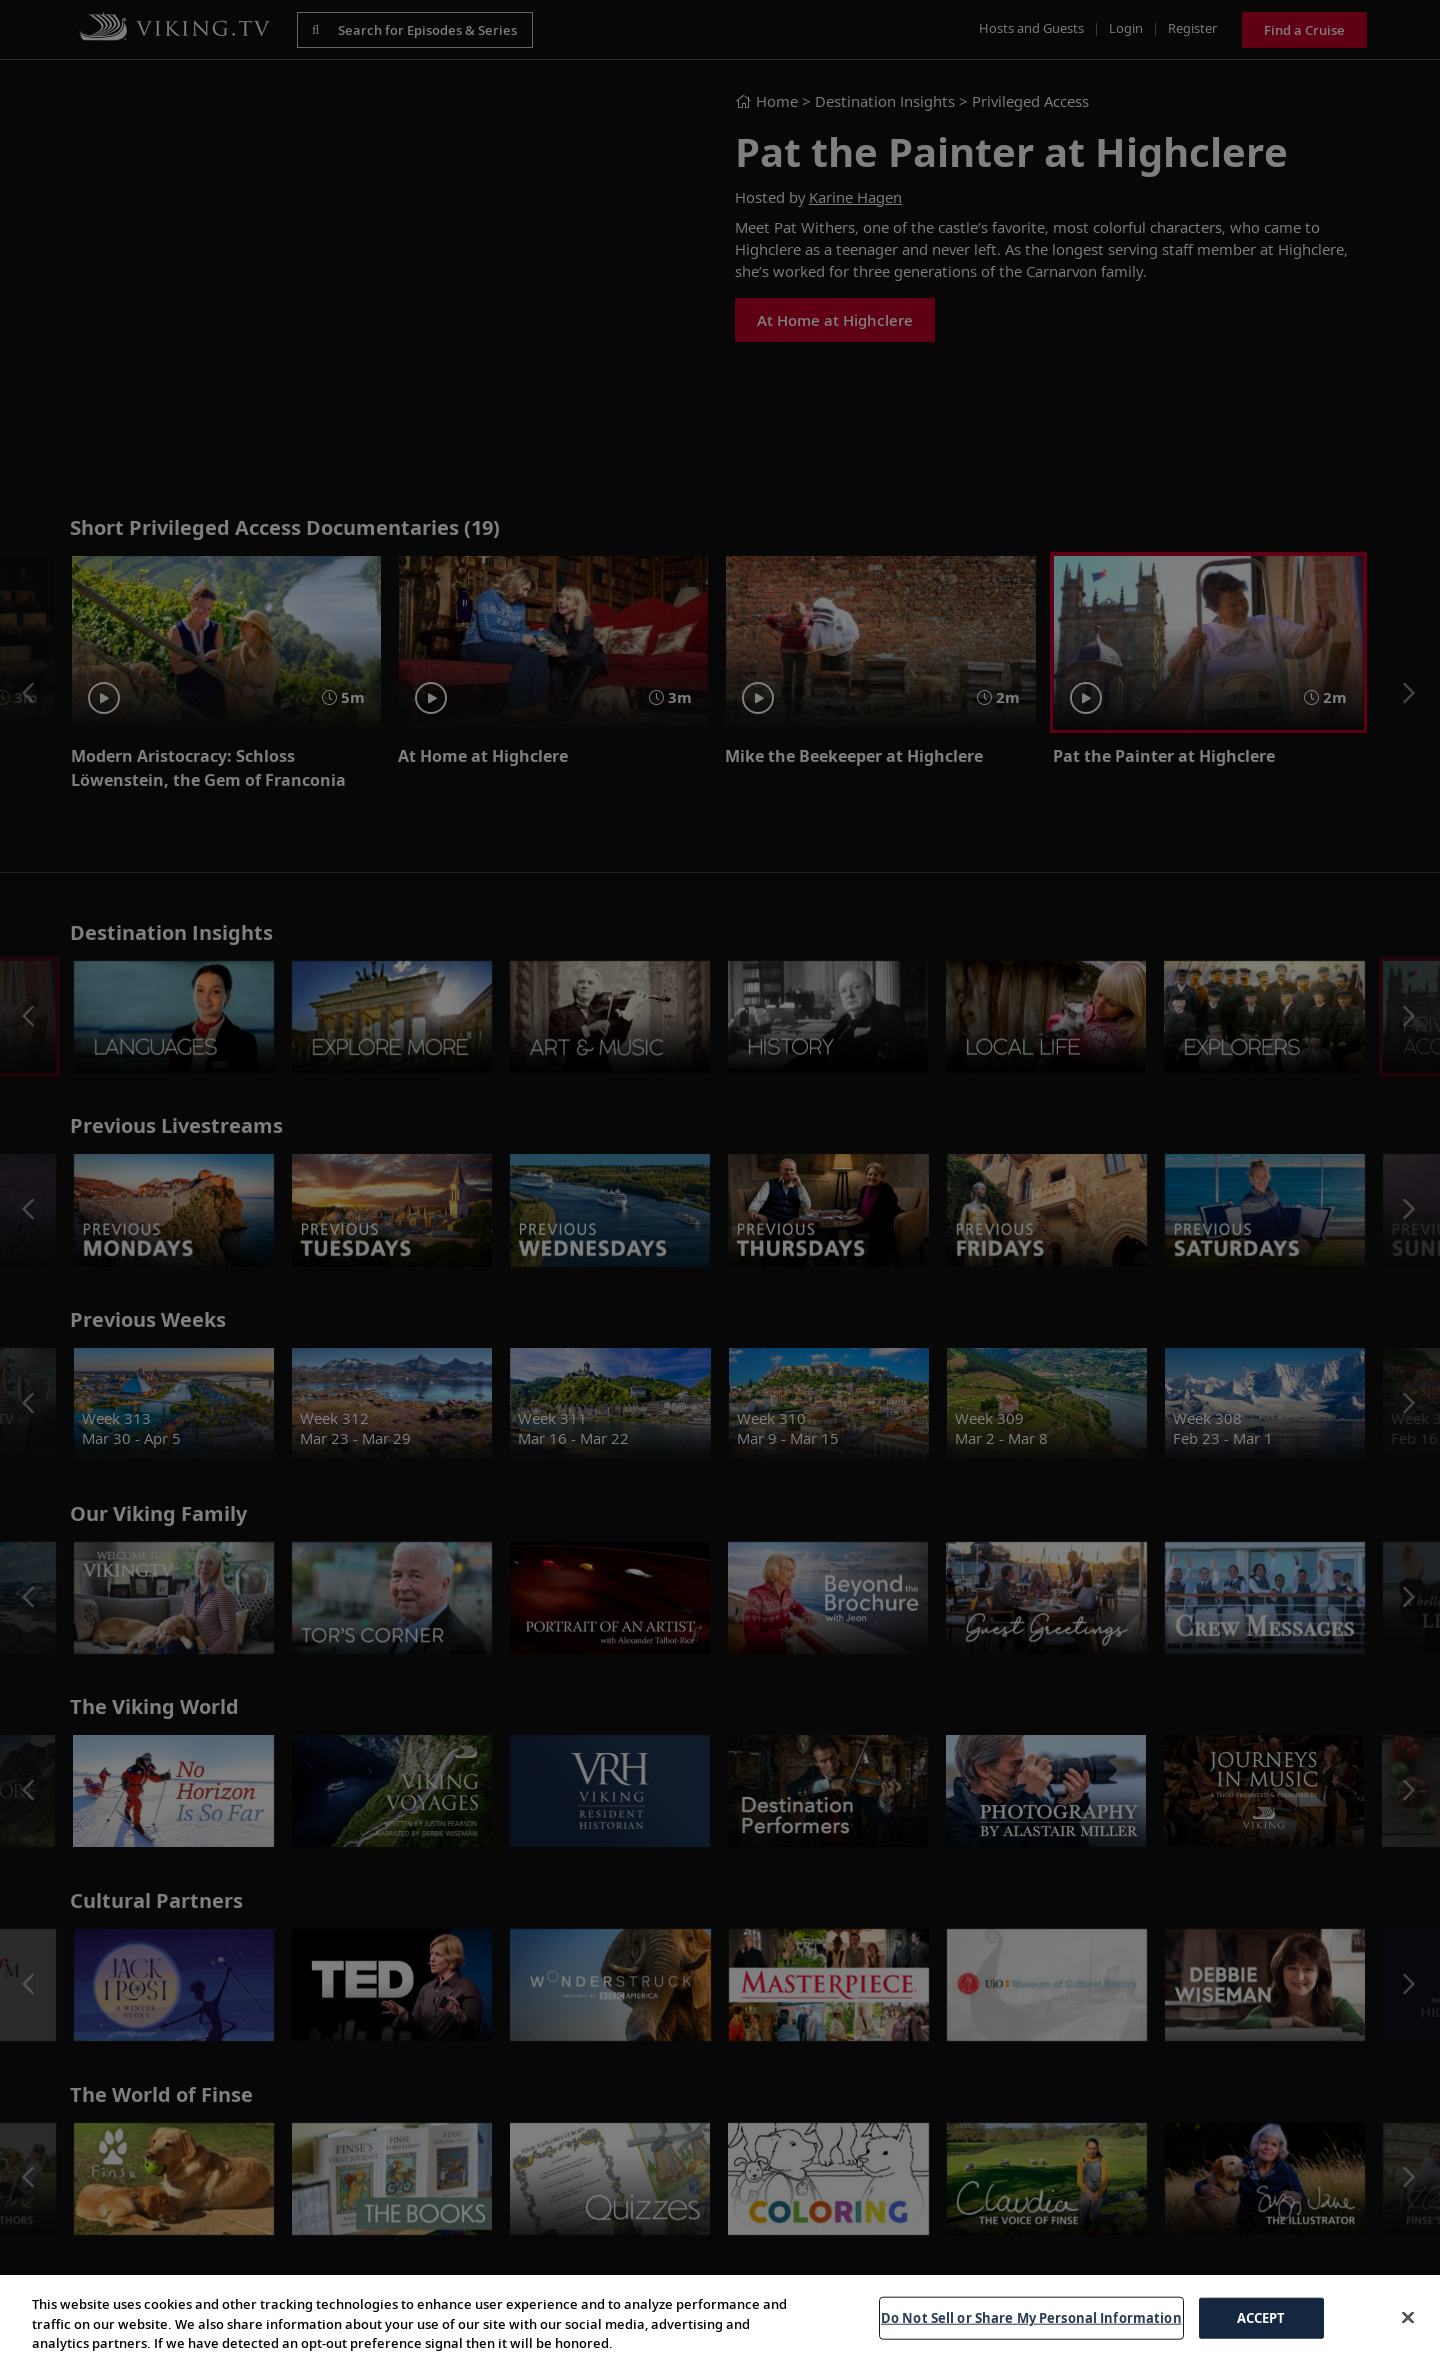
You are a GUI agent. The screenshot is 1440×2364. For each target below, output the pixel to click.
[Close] (1408, 2317)
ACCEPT (1261, 2317)
